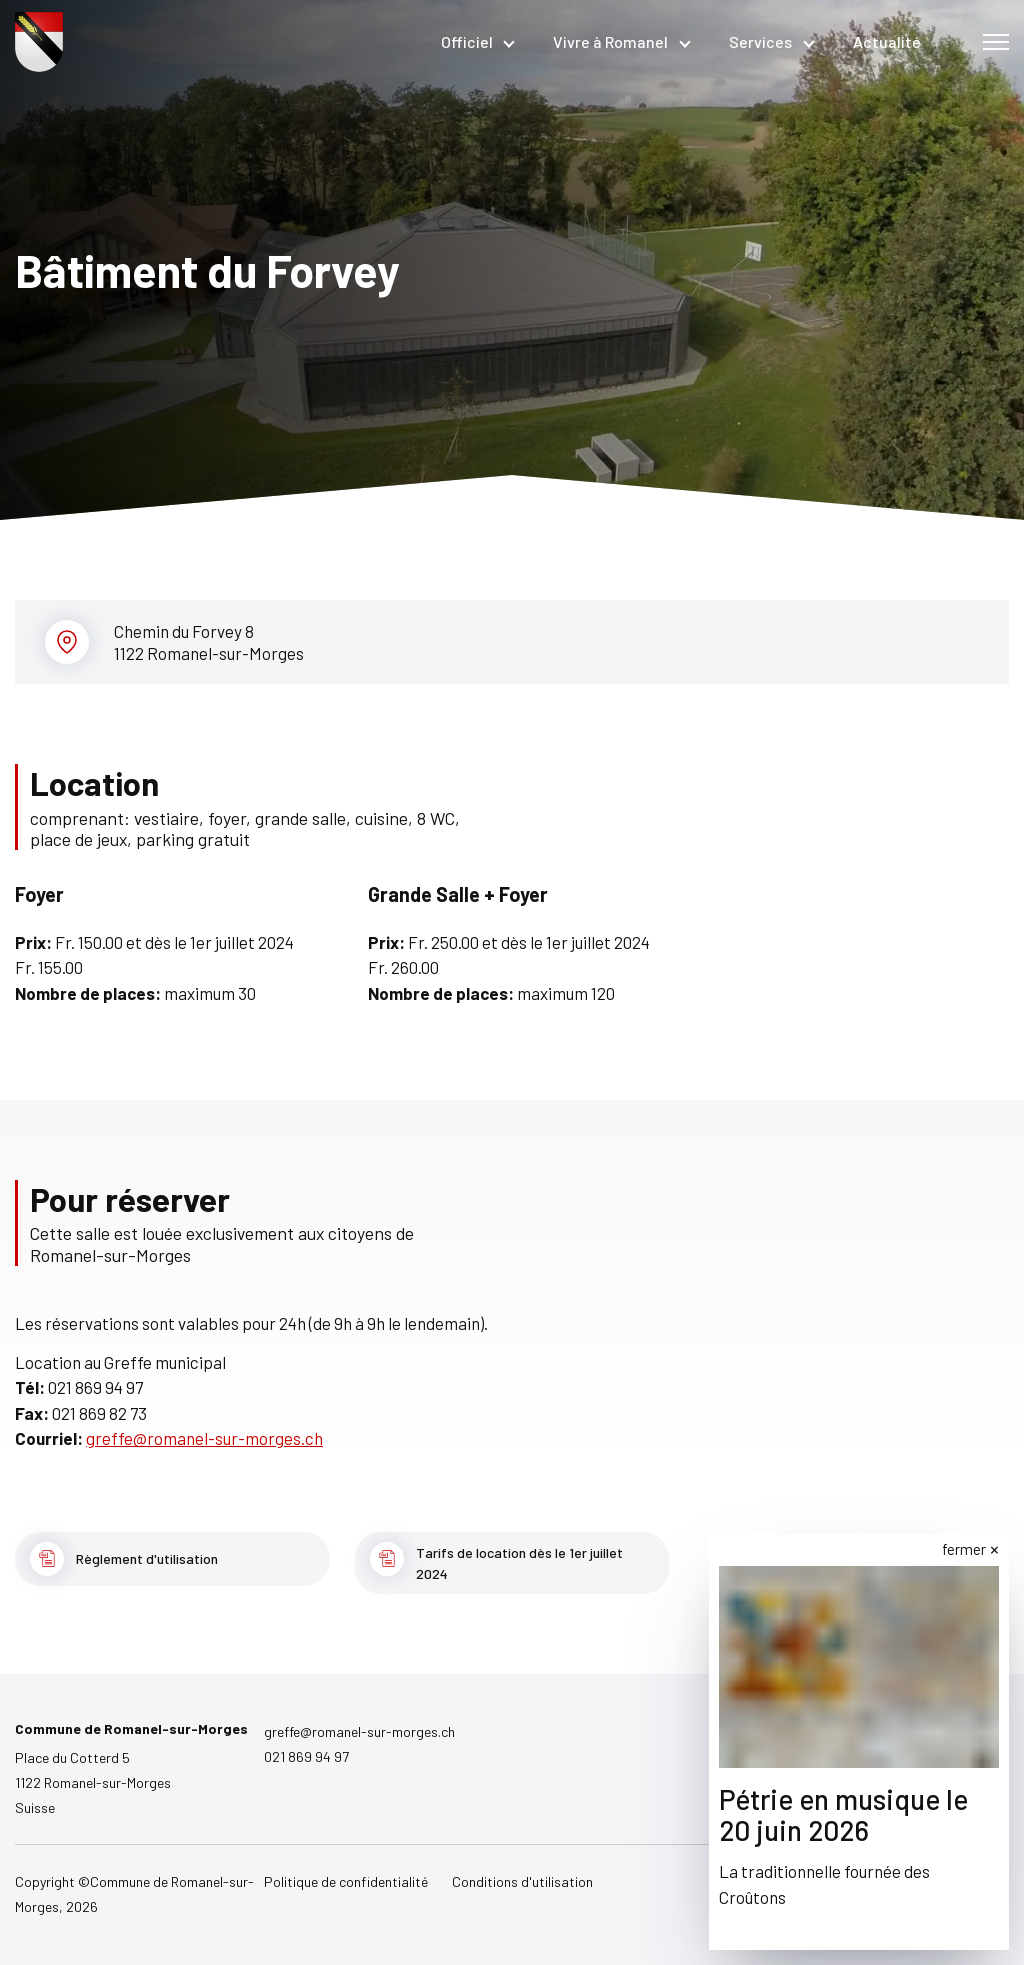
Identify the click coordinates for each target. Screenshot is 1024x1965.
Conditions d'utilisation (522, 1881)
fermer (964, 1549)
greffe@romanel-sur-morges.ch (204, 1438)
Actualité (887, 41)
